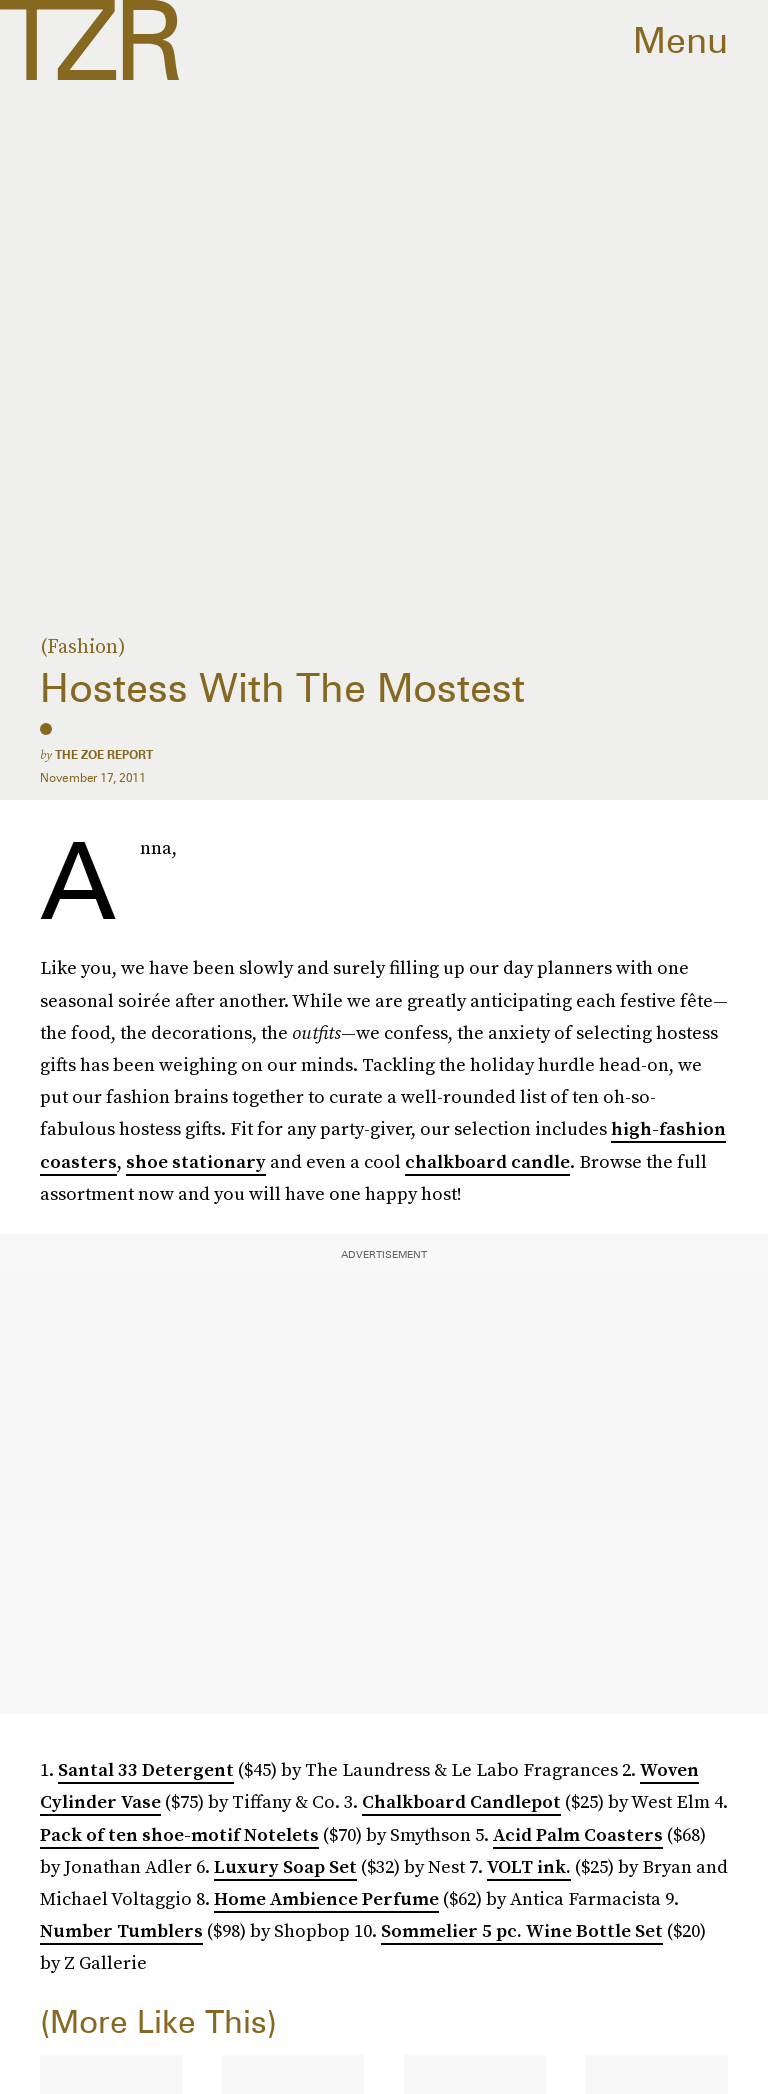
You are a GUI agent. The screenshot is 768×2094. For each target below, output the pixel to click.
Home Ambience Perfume (326, 1898)
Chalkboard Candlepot (461, 1801)
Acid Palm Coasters (578, 1834)
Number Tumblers (121, 1930)
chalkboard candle (487, 1161)
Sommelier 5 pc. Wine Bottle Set (522, 1930)
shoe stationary (196, 1161)
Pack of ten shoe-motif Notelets (179, 1834)
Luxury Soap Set (285, 1866)
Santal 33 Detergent (146, 1769)
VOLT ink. (529, 1866)
